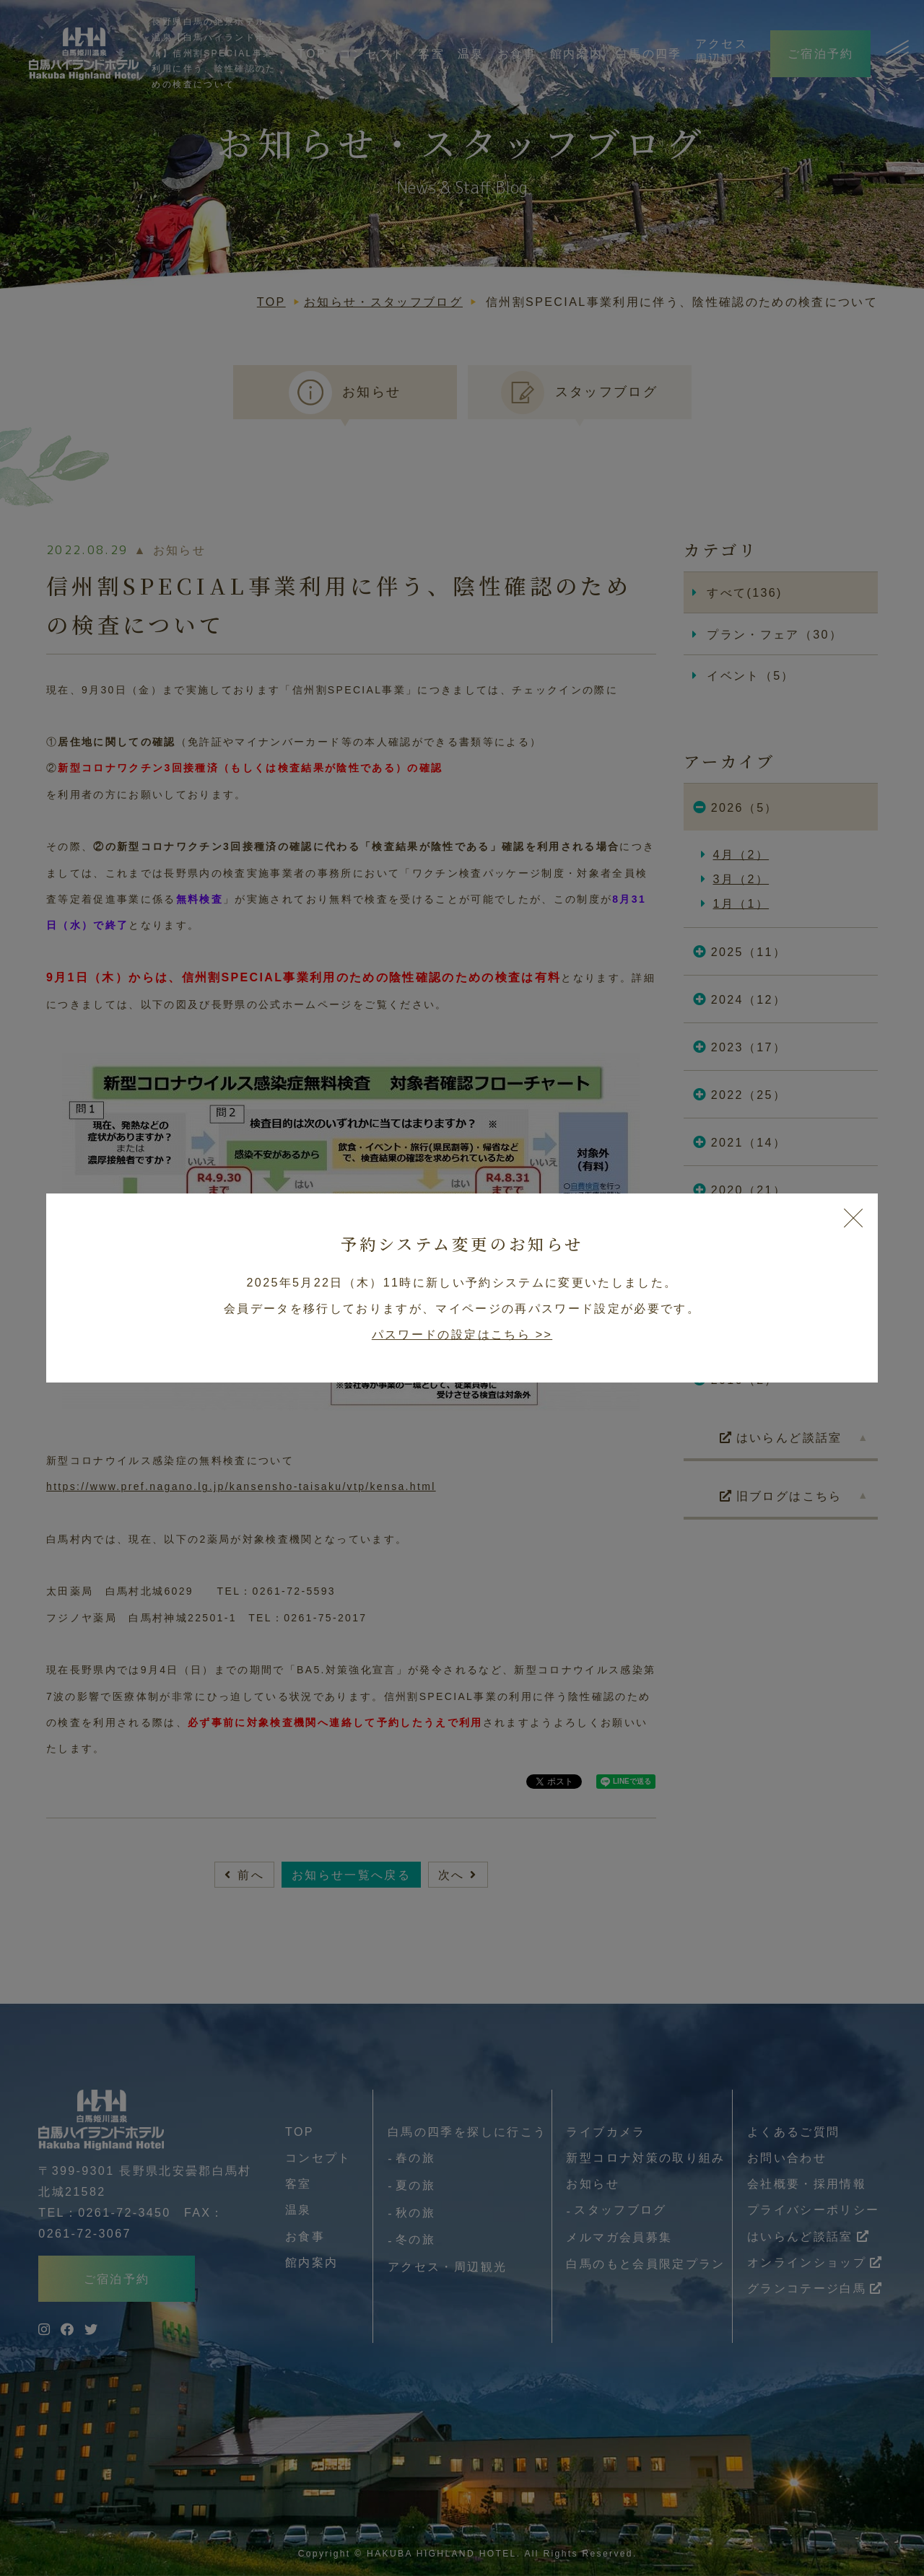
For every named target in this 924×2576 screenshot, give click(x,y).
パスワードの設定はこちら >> (462, 1334)
